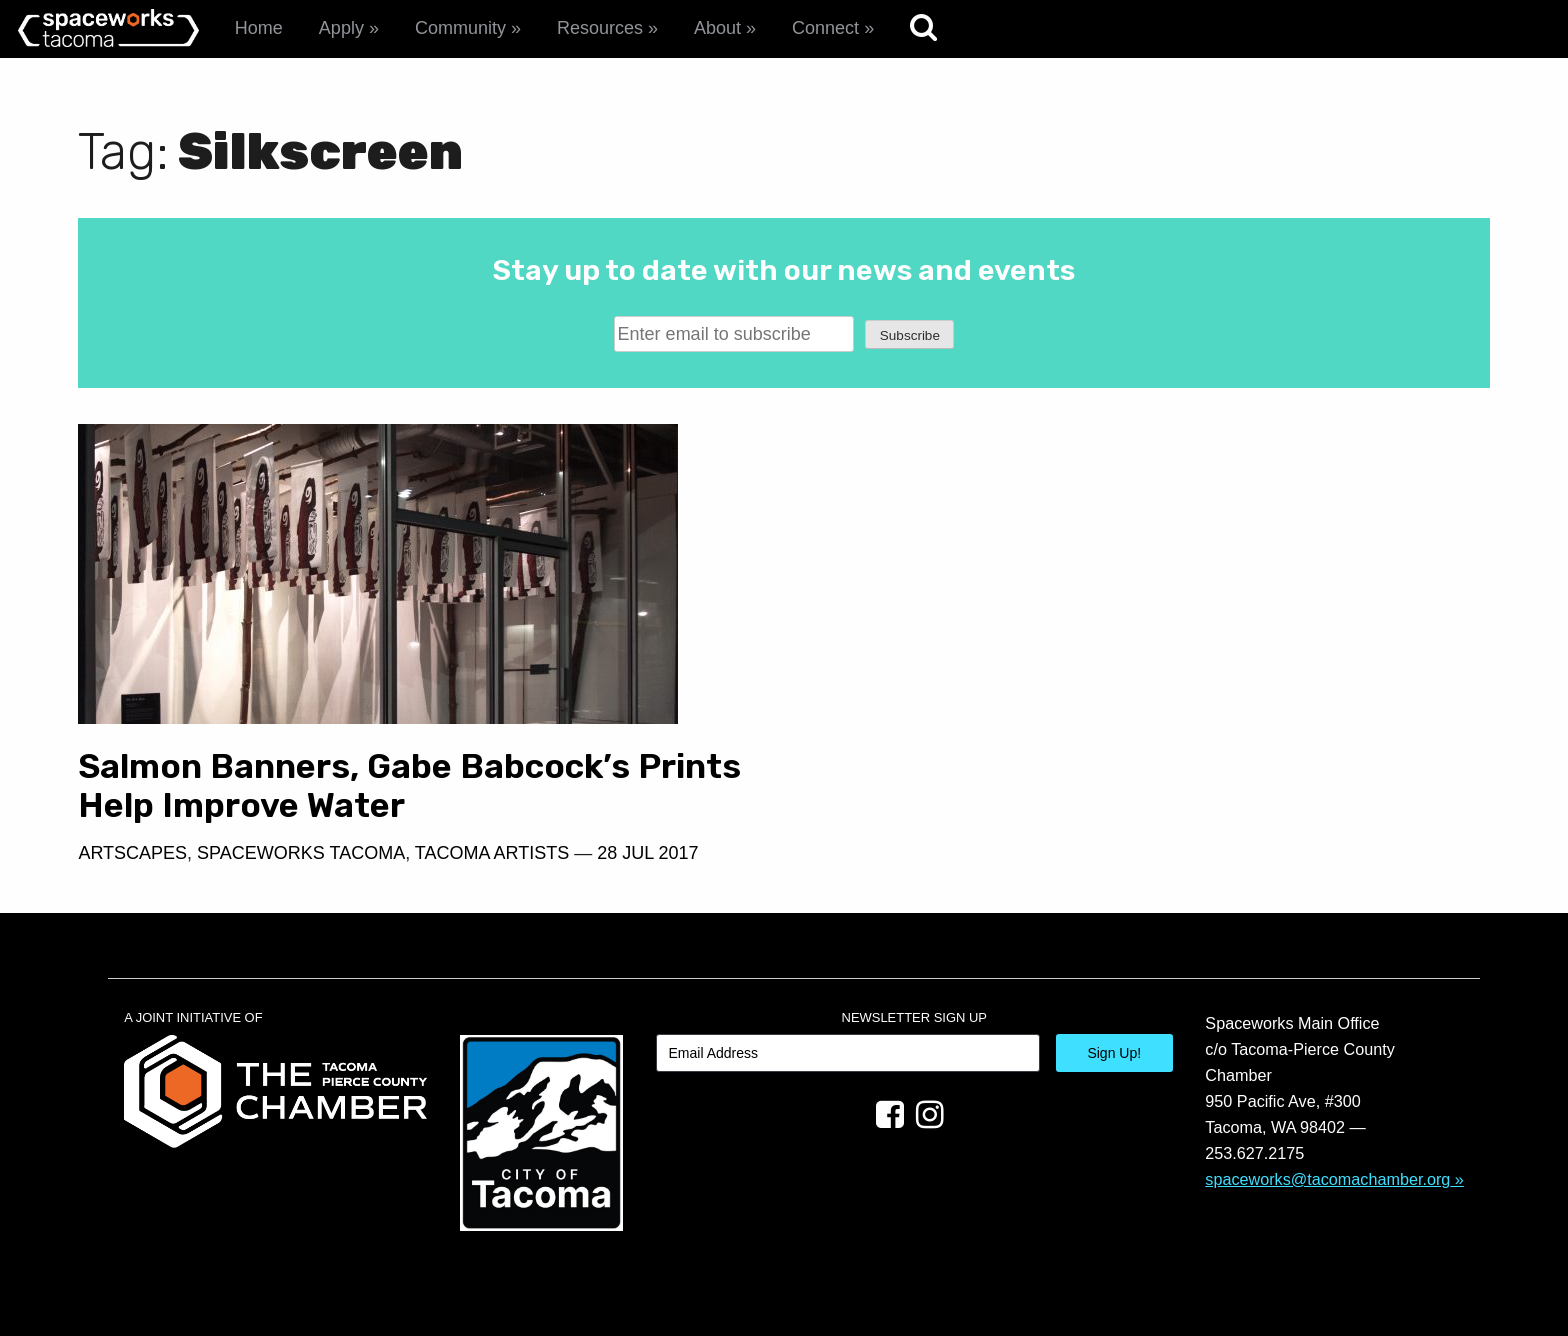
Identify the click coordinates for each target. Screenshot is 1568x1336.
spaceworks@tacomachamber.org (1327, 1179)
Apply (341, 28)
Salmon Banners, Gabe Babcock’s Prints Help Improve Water (409, 786)
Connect (825, 28)
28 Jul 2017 (647, 853)
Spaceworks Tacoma (301, 853)
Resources (600, 28)
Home (259, 28)
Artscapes (132, 853)
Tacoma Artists (492, 853)
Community (460, 28)
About (717, 28)
